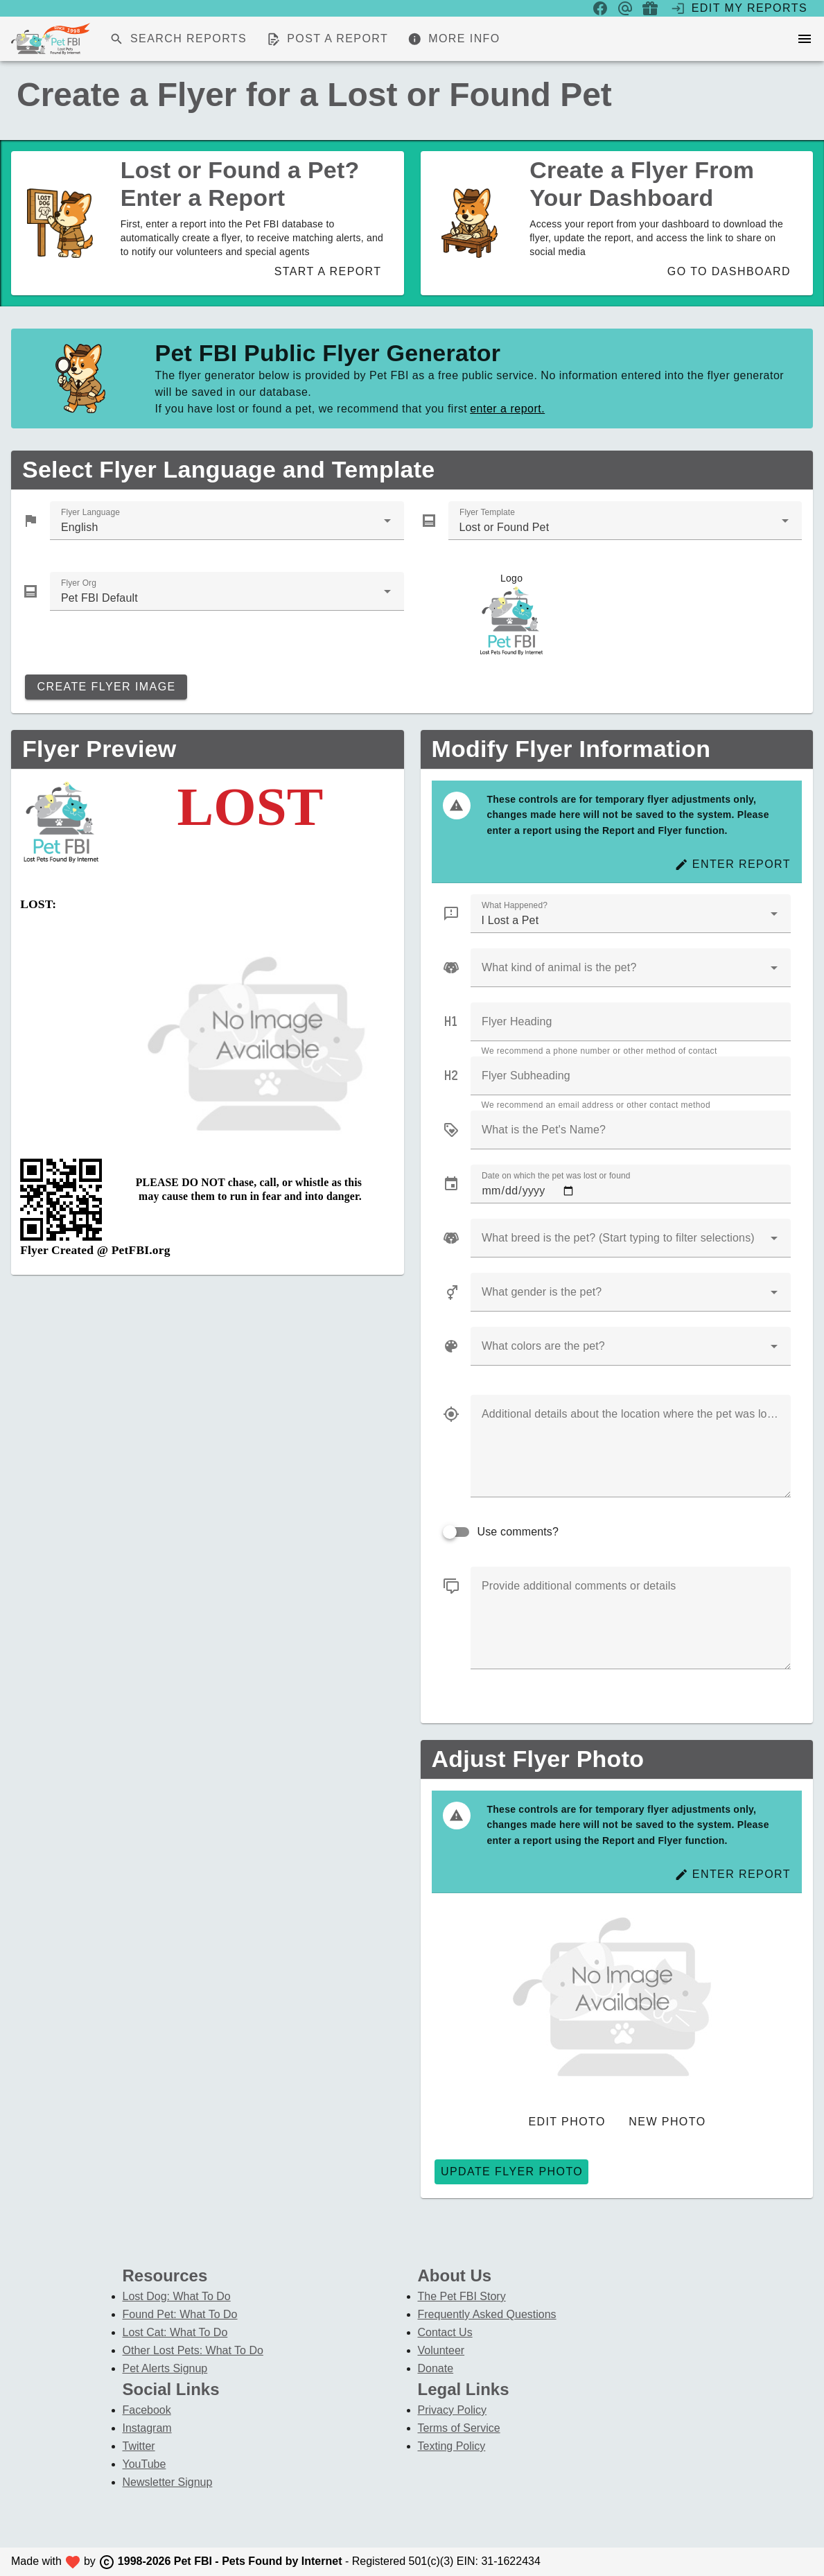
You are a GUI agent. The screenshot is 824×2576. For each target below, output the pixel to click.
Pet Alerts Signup (165, 2368)
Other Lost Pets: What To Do (193, 2350)
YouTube (144, 2464)
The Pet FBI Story (462, 2296)
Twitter (139, 2446)
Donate (436, 2368)
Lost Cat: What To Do (175, 2332)
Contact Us (445, 2332)
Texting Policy (452, 2446)
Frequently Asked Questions (487, 2314)
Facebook (147, 2410)
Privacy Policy (452, 2410)
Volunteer (441, 2350)
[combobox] (227, 520)
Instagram (147, 2428)
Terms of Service (459, 2428)
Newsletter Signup (168, 2482)
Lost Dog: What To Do (177, 2296)
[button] (774, 1238)
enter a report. (507, 409)
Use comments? (518, 1532)
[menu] (804, 38)
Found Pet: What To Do (180, 2314)
